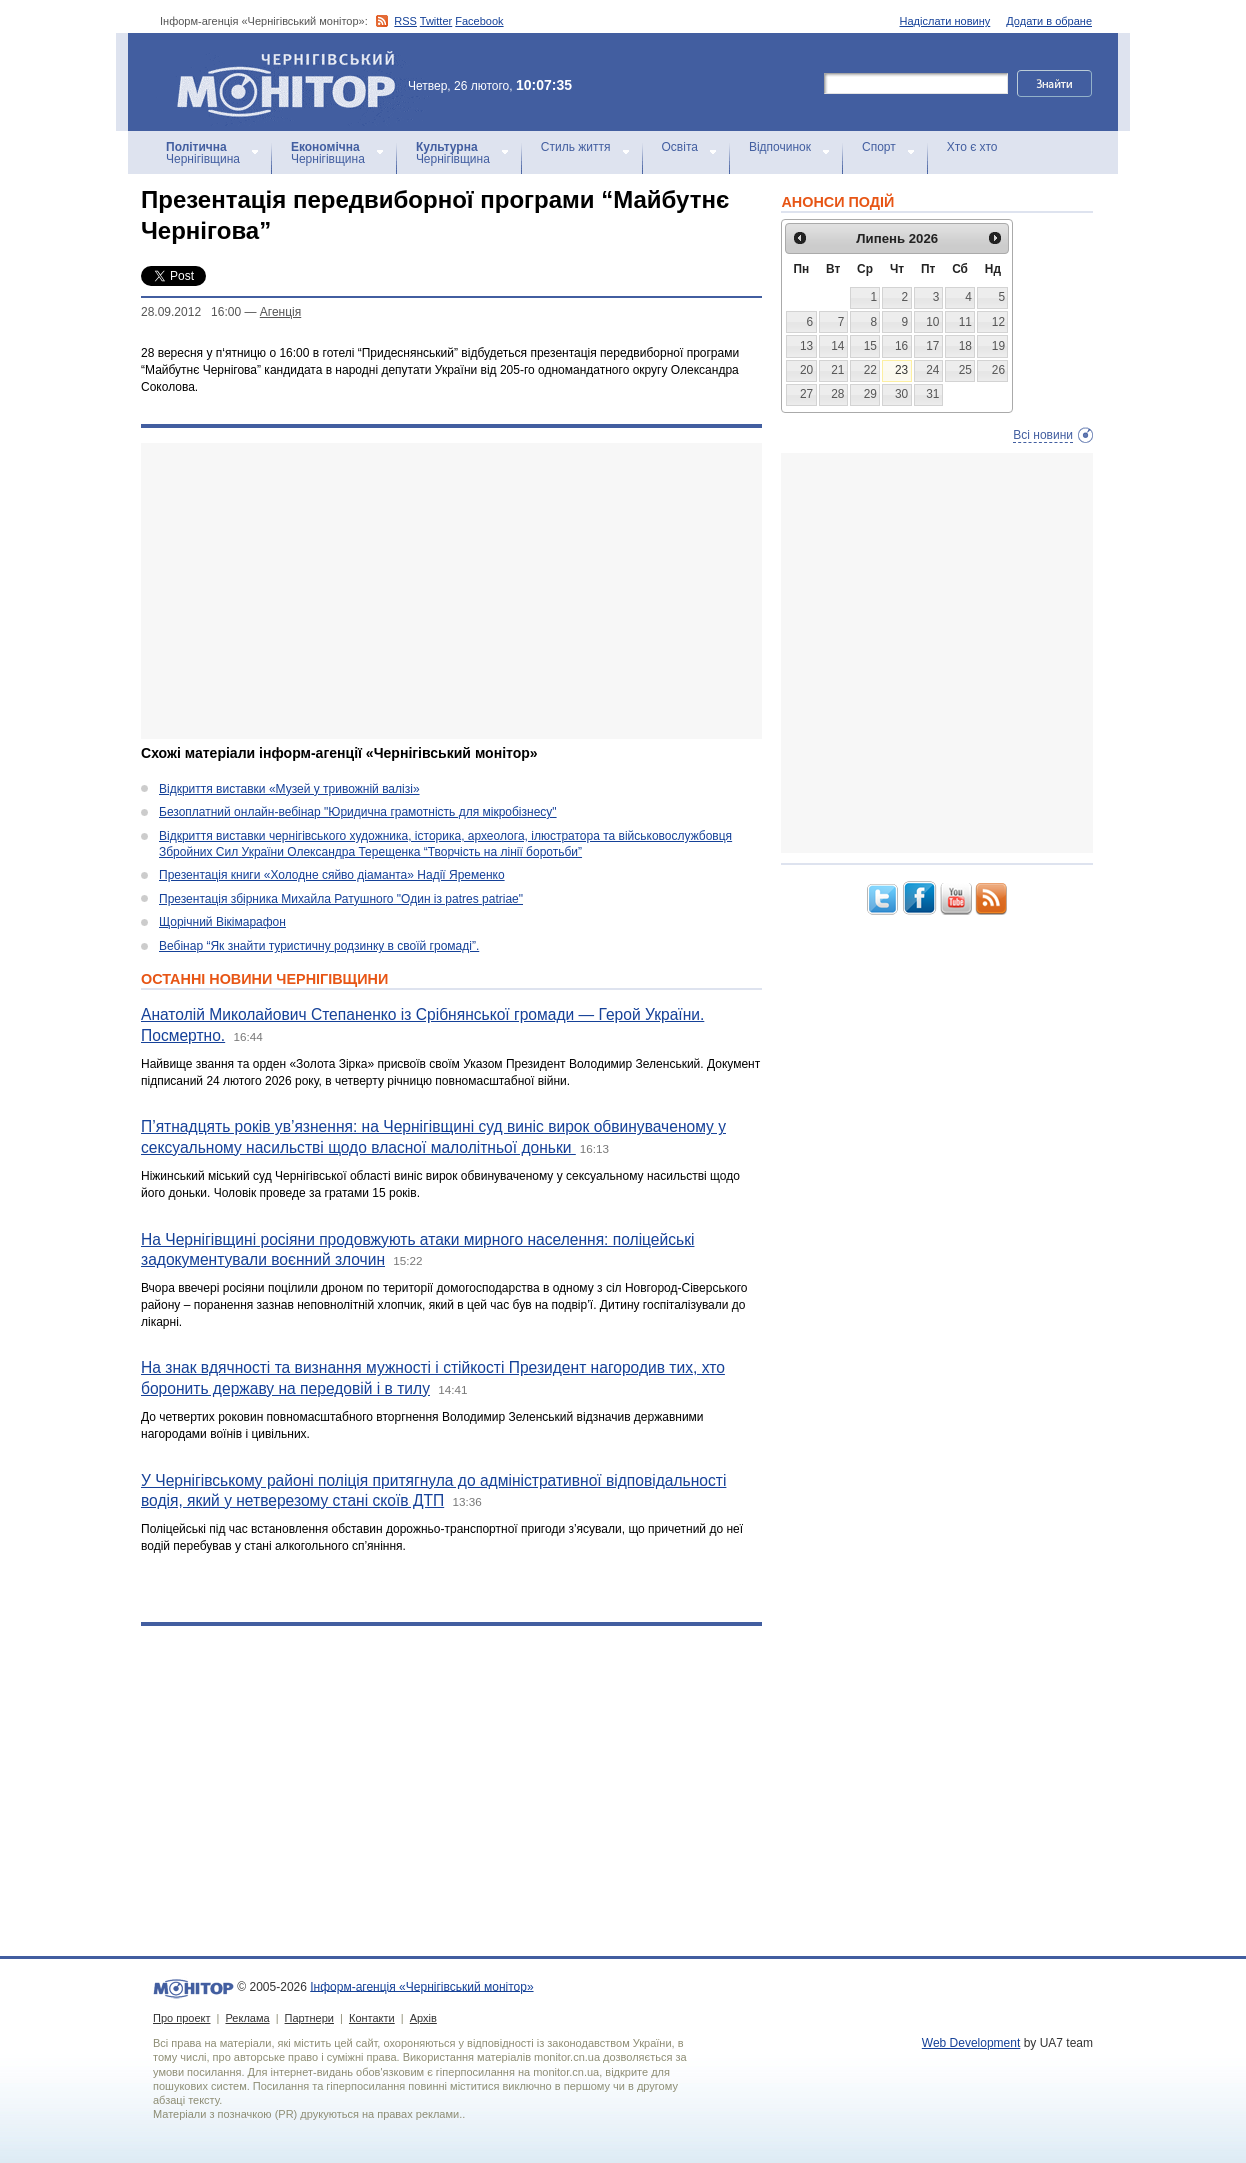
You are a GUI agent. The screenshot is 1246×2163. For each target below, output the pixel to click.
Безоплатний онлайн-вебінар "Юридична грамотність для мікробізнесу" (358, 812)
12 (998, 322)
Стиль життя (576, 147)
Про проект (181, 2018)
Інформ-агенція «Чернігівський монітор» (293, 82)
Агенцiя (280, 312)
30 (901, 394)
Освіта (680, 147)
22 (870, 370)
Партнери (309, 2018)
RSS (405, 21)
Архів (423, 2018)
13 (806, 346)
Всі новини (1043, 435)
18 (965, 346)
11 (965, 322)
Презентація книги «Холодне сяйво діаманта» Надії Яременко (332, 875)
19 (998, 346)
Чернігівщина (203, 153)
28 (837, 394)
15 (870, 346)
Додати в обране (1049, 21)
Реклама (247, 2018)
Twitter (436, 21)
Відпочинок (780, 147)
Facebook (479, 21)
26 (998, 370)
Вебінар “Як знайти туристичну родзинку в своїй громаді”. (319, 946)
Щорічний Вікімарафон (222, 922)
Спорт (879, 147)
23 (901, 370)
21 (837, 370)
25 (965, 370)
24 (932, 370)
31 (932, 394)
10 (932, 322)
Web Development (971, 2043)
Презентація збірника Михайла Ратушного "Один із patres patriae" (341, 899)
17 (932, 346)
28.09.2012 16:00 (191, 312)
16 (901, 346)
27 (806, 394)
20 (806, 370)
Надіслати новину (945, 21)
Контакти (372, 2018)
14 (837, 346)
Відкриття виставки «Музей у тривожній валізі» (289, 789)
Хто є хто (972, 147)
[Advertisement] (451, 591)
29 (870, 394)
